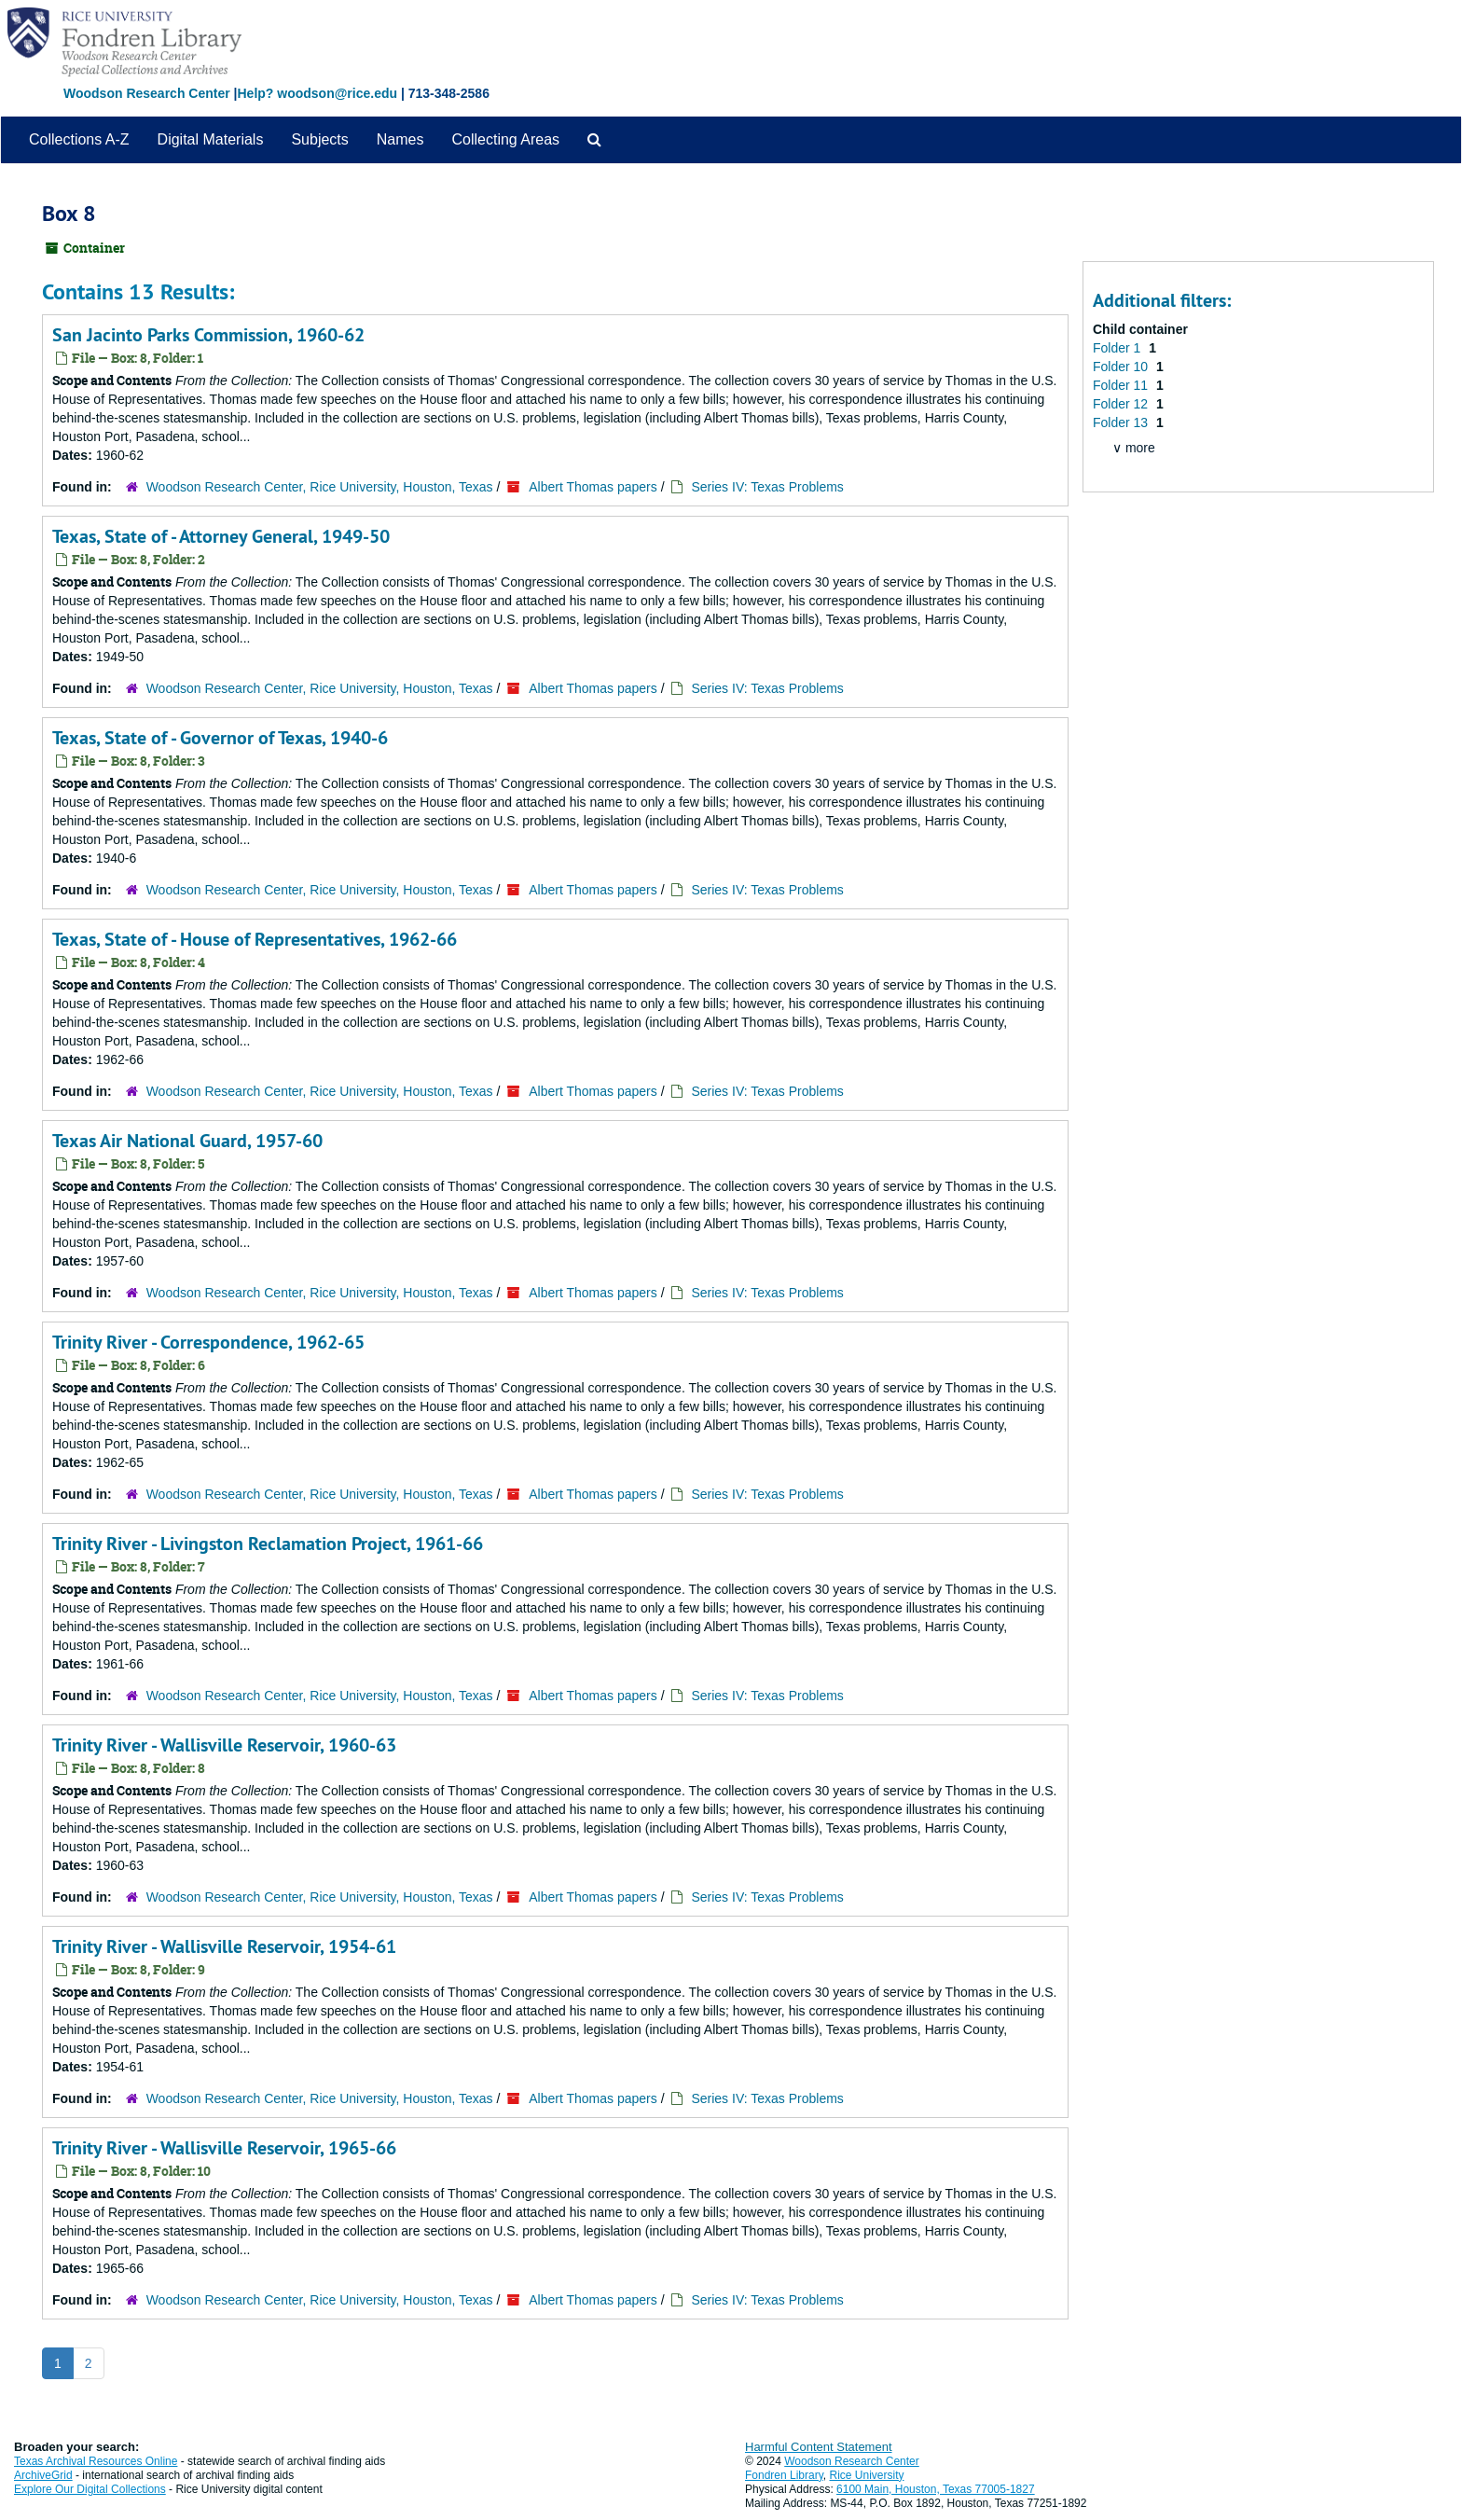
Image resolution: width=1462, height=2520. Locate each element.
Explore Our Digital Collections (90, 2489)
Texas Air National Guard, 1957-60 (187, 1140)
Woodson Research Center (146, 93)
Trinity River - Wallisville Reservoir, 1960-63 (224, 1745)
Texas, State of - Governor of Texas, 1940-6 (220, 738)
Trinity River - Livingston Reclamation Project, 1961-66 (267, 1543)
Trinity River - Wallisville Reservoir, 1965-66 (224, 2148)
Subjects (319, 139)
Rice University (867, 2475)
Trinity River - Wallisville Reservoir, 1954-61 (224, 1946)
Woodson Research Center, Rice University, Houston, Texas (319, 486)
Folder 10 (1122, 366)
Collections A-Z (79, 139)
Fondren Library (784, 2475)
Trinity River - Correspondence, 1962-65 (208, 1342)
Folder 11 (1122, 385)
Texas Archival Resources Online (95, 2461)
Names (400, 139)
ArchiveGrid (43, 2475)
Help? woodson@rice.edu (317, 93)
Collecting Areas (505, 139)
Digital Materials (211, 139)
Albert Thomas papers (592, 486)
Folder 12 (1122, 403)
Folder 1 (1118, 347)
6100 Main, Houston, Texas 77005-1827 (935, 2489)
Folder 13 (1122, 422)
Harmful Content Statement (818, 2447)
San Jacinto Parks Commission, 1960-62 (208, 335)
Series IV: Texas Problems (767, 486)
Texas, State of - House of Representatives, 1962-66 (254, 939)
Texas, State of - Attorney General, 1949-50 (221, 536)
